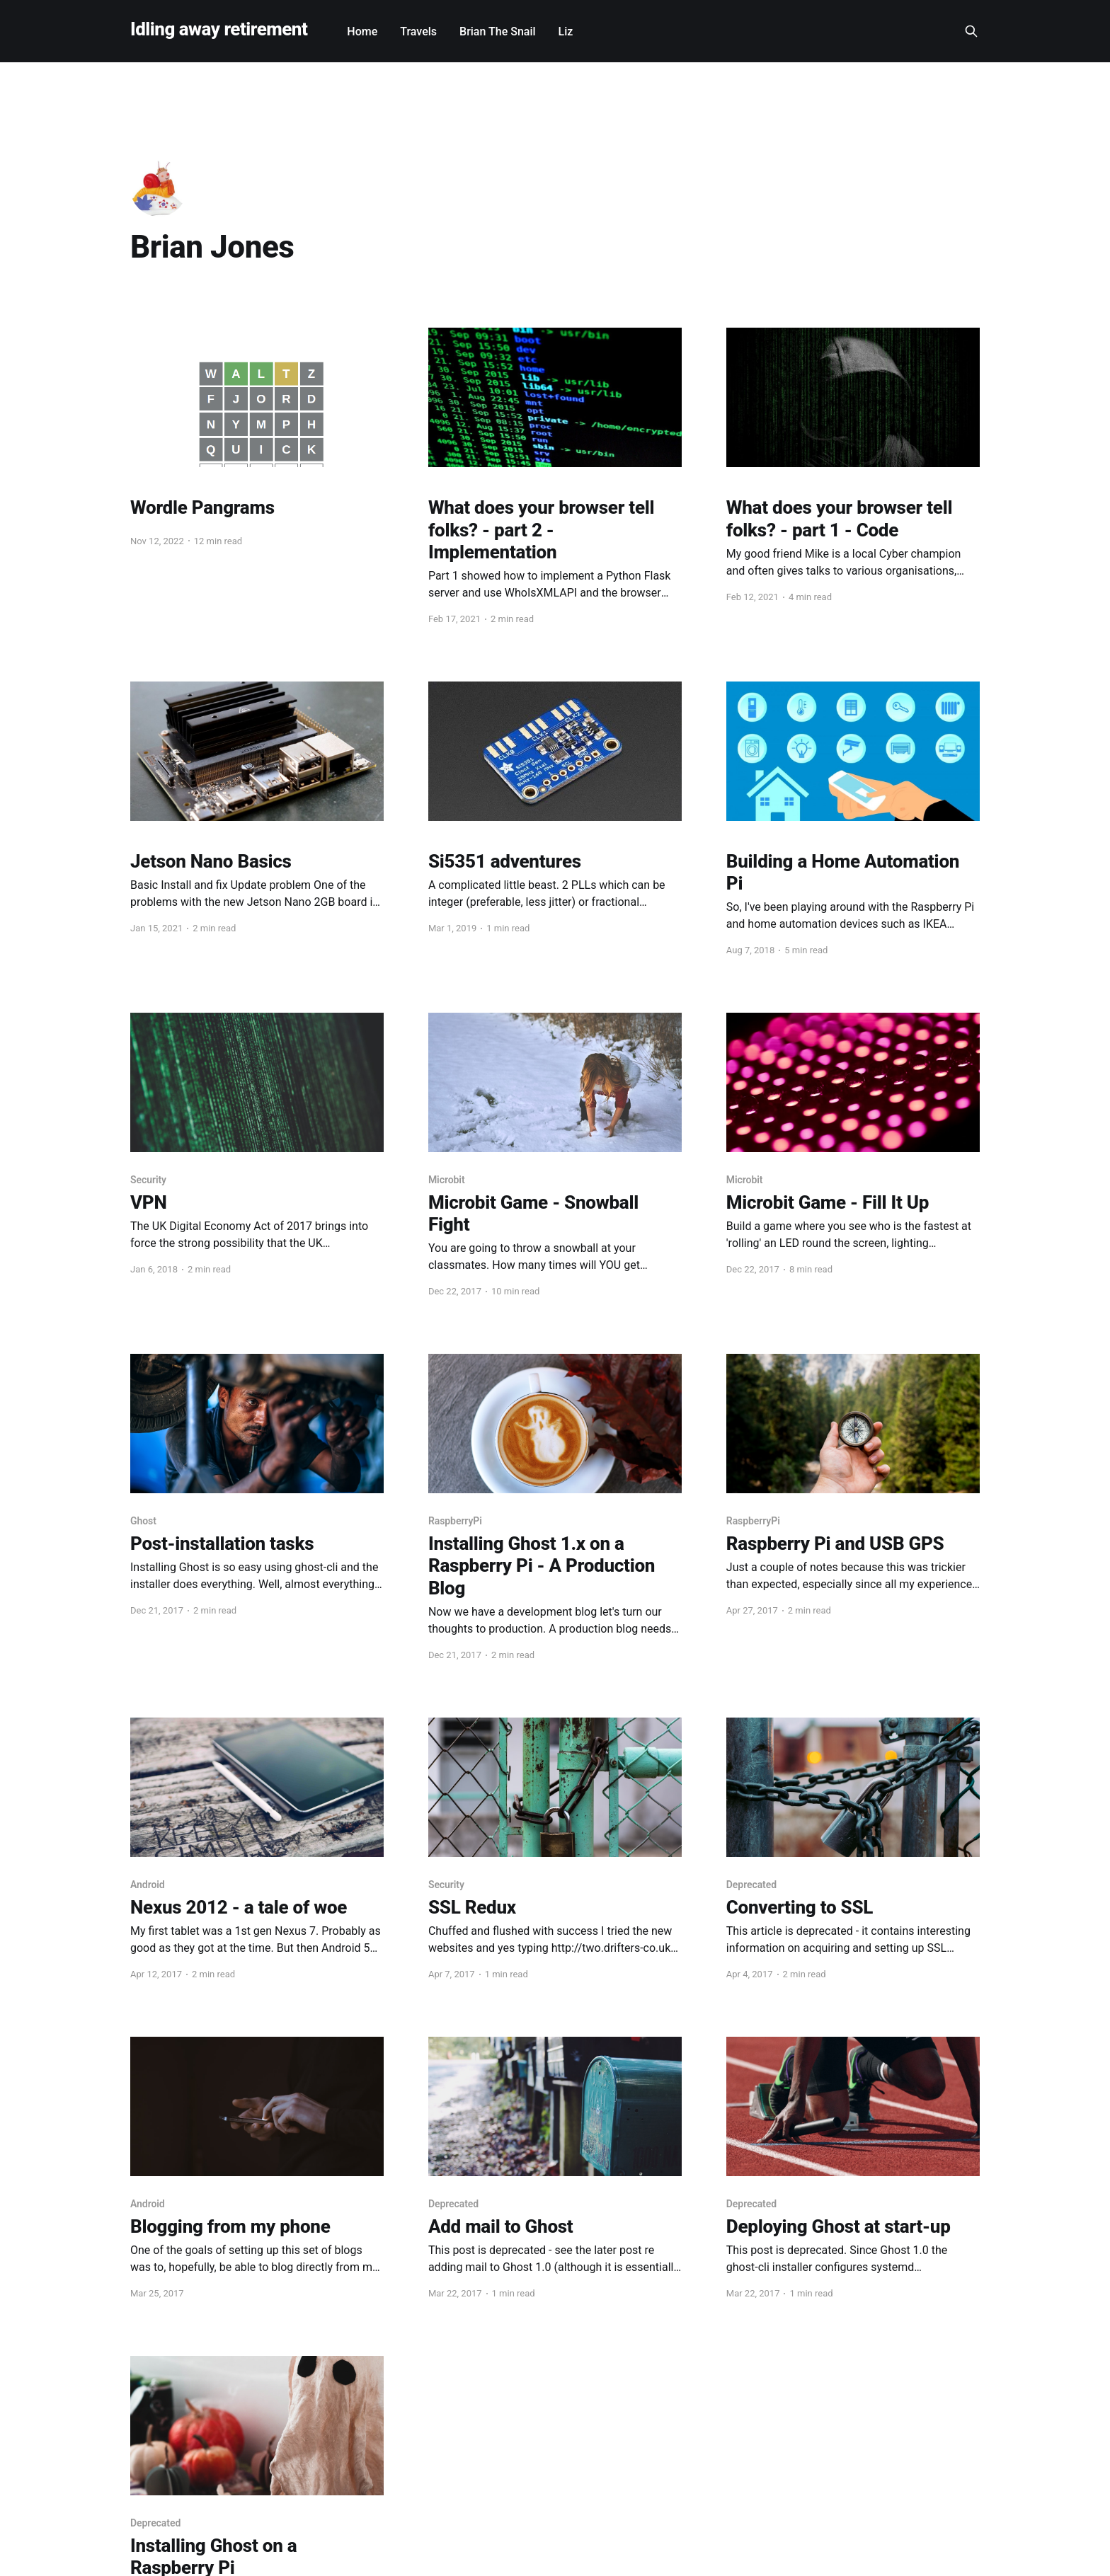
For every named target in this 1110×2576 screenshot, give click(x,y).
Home (362, 31)
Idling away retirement (218, 29)
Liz (566, 31)
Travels (418, 31)
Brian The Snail (497, 31)
